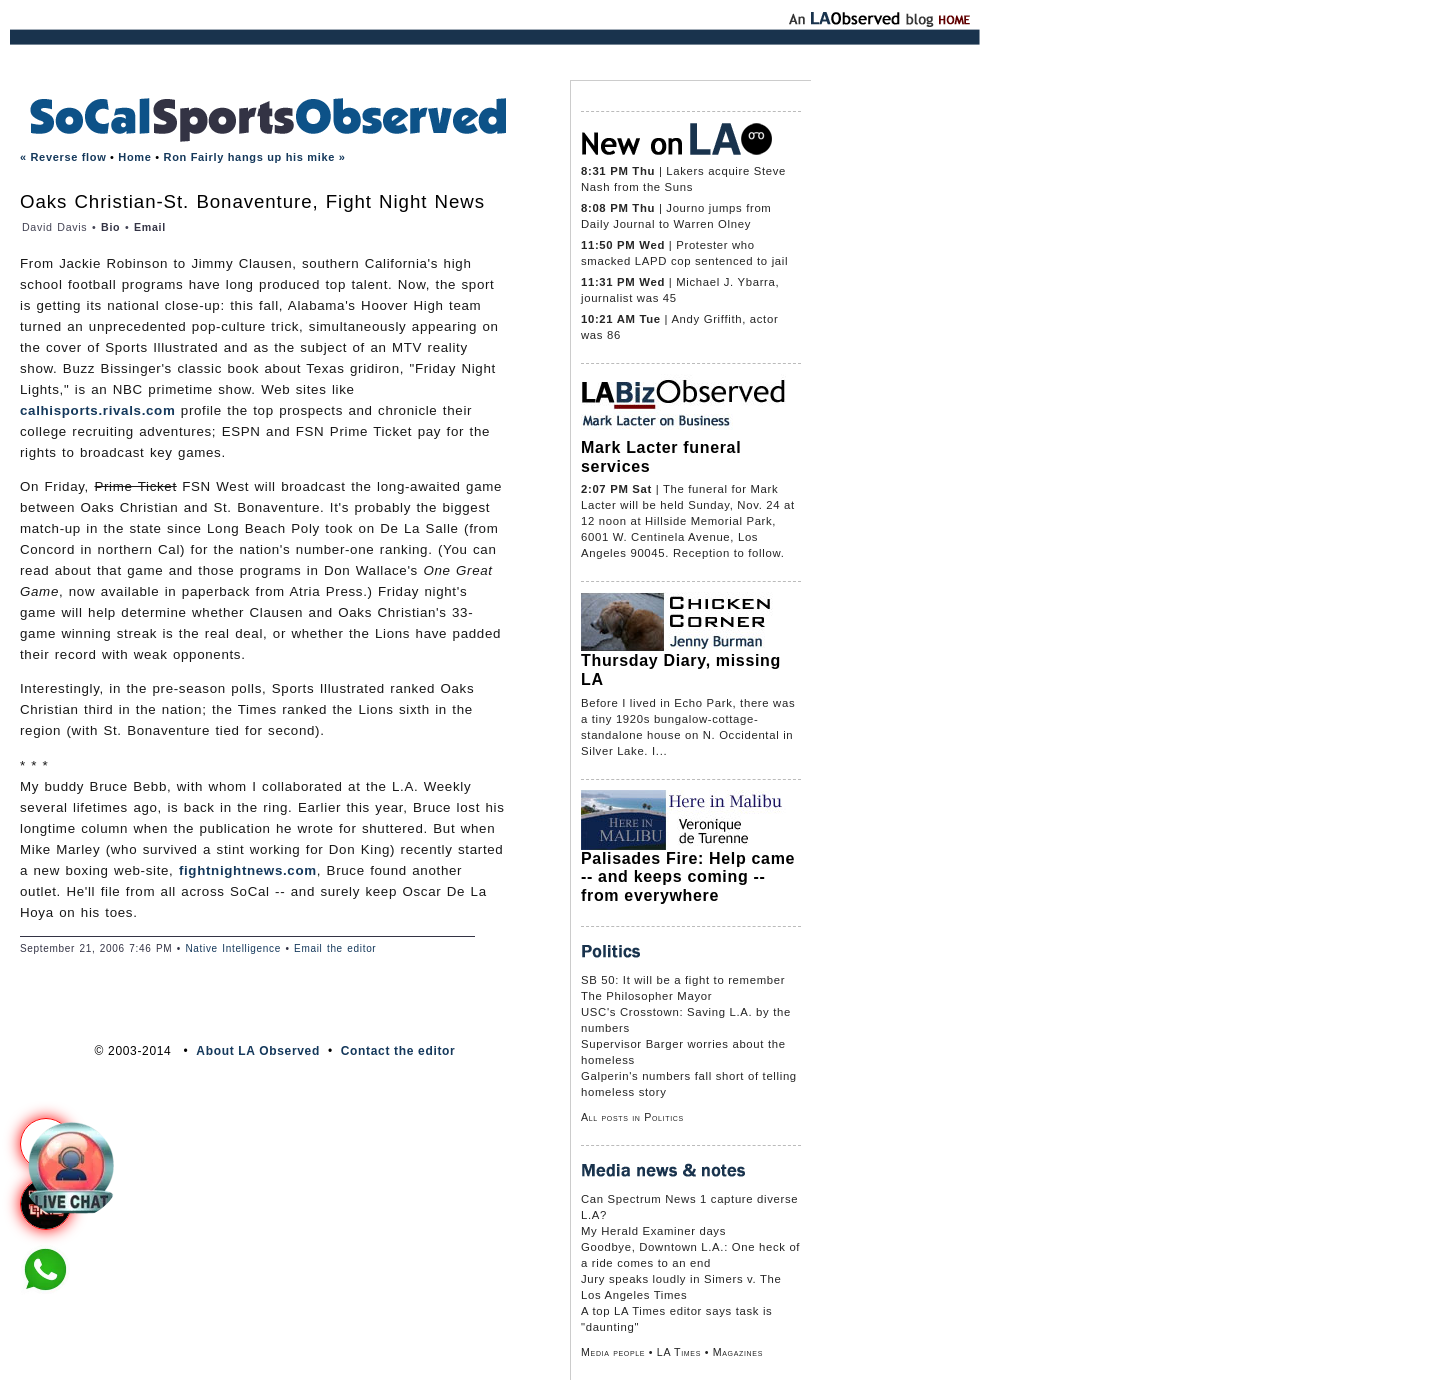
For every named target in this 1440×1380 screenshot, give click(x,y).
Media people (613, 1352)
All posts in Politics (632, 1117)
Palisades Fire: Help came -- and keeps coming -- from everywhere (688, 877)
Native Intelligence (232, 948)
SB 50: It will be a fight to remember (683, 980)
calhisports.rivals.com (97, 410)
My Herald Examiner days (653, 1231)
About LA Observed (258, 1051)
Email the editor (335, 948)
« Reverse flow (63, 157)
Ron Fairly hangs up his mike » (255, 157)
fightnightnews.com (248, 870)
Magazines (738, 1352)
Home (134, 157)
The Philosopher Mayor (646, 996)
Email (150, 227)
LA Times (679, 1352)
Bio (110, 227)
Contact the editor (398, 1051)
